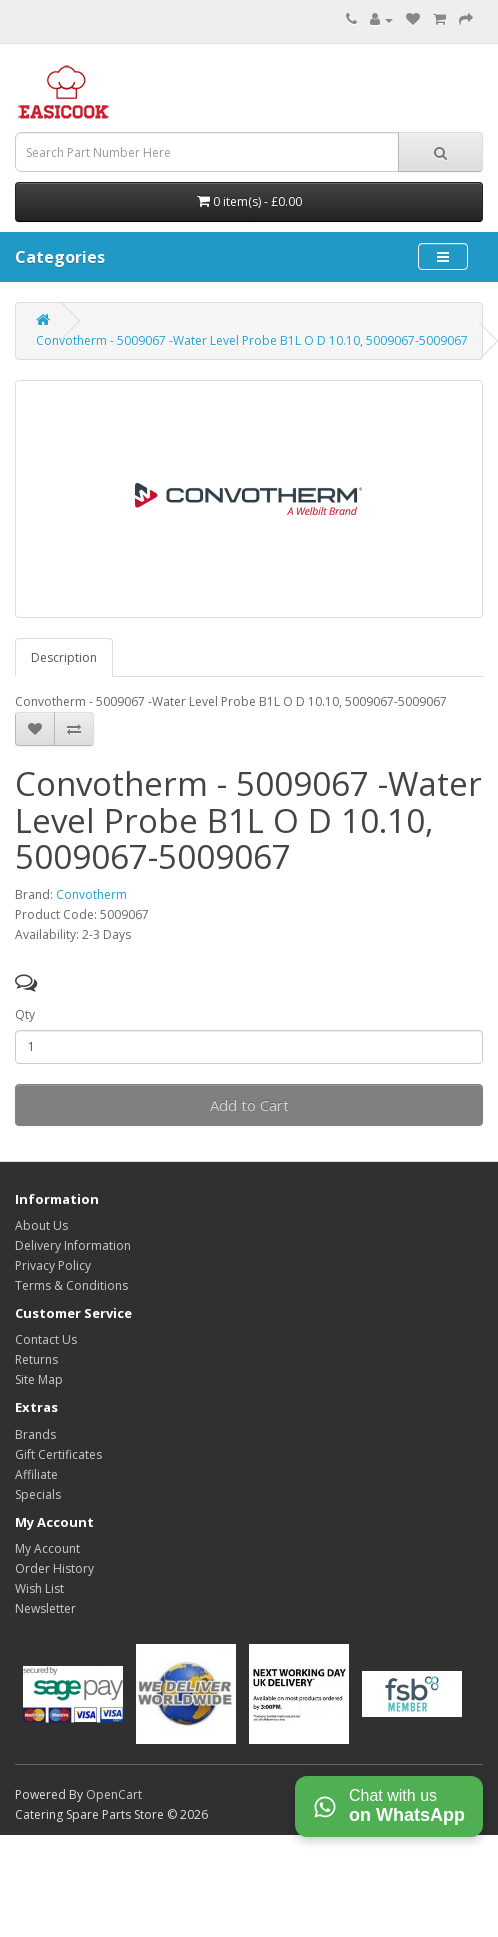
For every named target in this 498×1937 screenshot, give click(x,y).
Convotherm (91, 894)
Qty (25, 1014)
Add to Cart (249, 1105)
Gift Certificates (58, 1454)
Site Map (39, 1379)
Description (64, 657)
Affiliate (36, 1474)
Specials (38, 1494)
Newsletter (45, 1608)
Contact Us (46, 1339)
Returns (36, 1359)
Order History (54, 1568)
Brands (35, 1434)
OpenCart (114, 1794)
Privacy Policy (53, 1265)
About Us (41, 1225)
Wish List (39, 1588)
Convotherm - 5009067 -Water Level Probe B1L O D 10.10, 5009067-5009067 (252, 340)
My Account (47, 1548)
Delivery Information (73, 1245)
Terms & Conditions (71, 1285)
